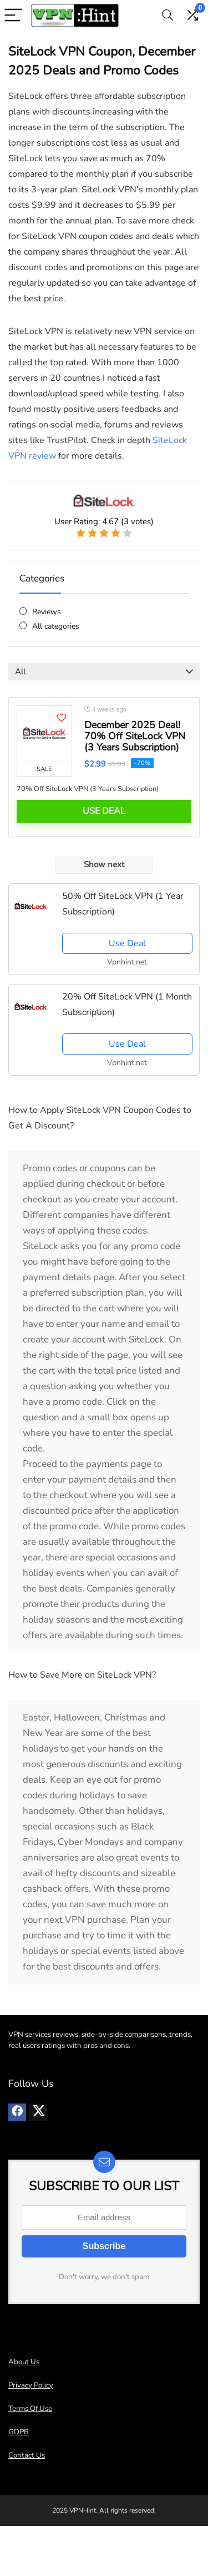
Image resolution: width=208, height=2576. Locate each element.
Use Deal (104, 811)
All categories (55, 626)
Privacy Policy (30, 2385)
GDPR (18, 2432)
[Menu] (13, 16)
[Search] (167, 16)
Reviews (46, 611)
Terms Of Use (30, 2409)
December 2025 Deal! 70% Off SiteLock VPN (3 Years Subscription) (134, 736)
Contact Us (26, 2455)
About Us (23, 2362)
